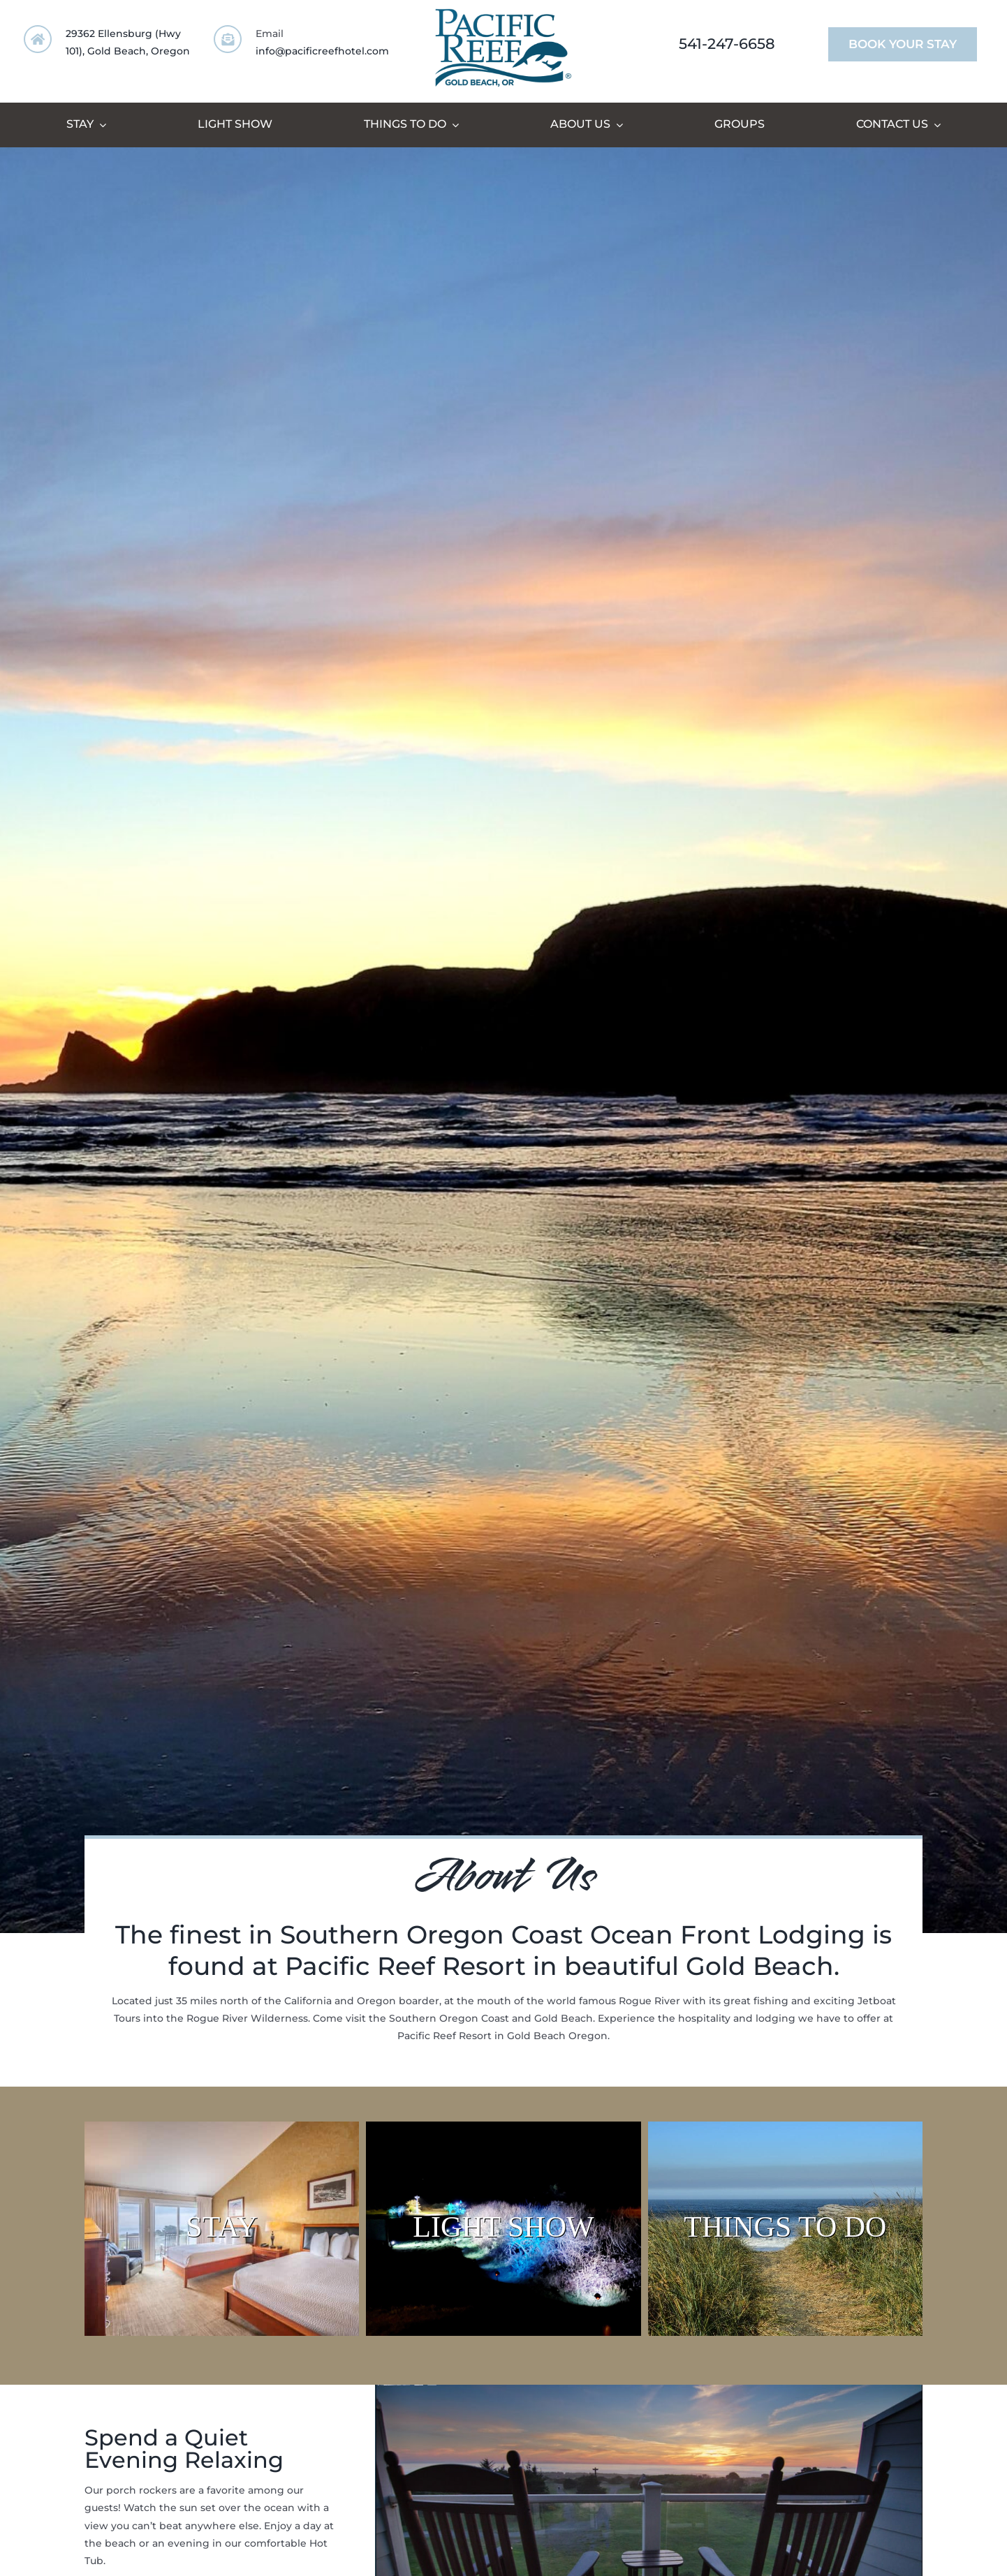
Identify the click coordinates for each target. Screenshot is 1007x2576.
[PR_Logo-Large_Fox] (503, 12)
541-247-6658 (727, 43)
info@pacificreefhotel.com (322, 51)
